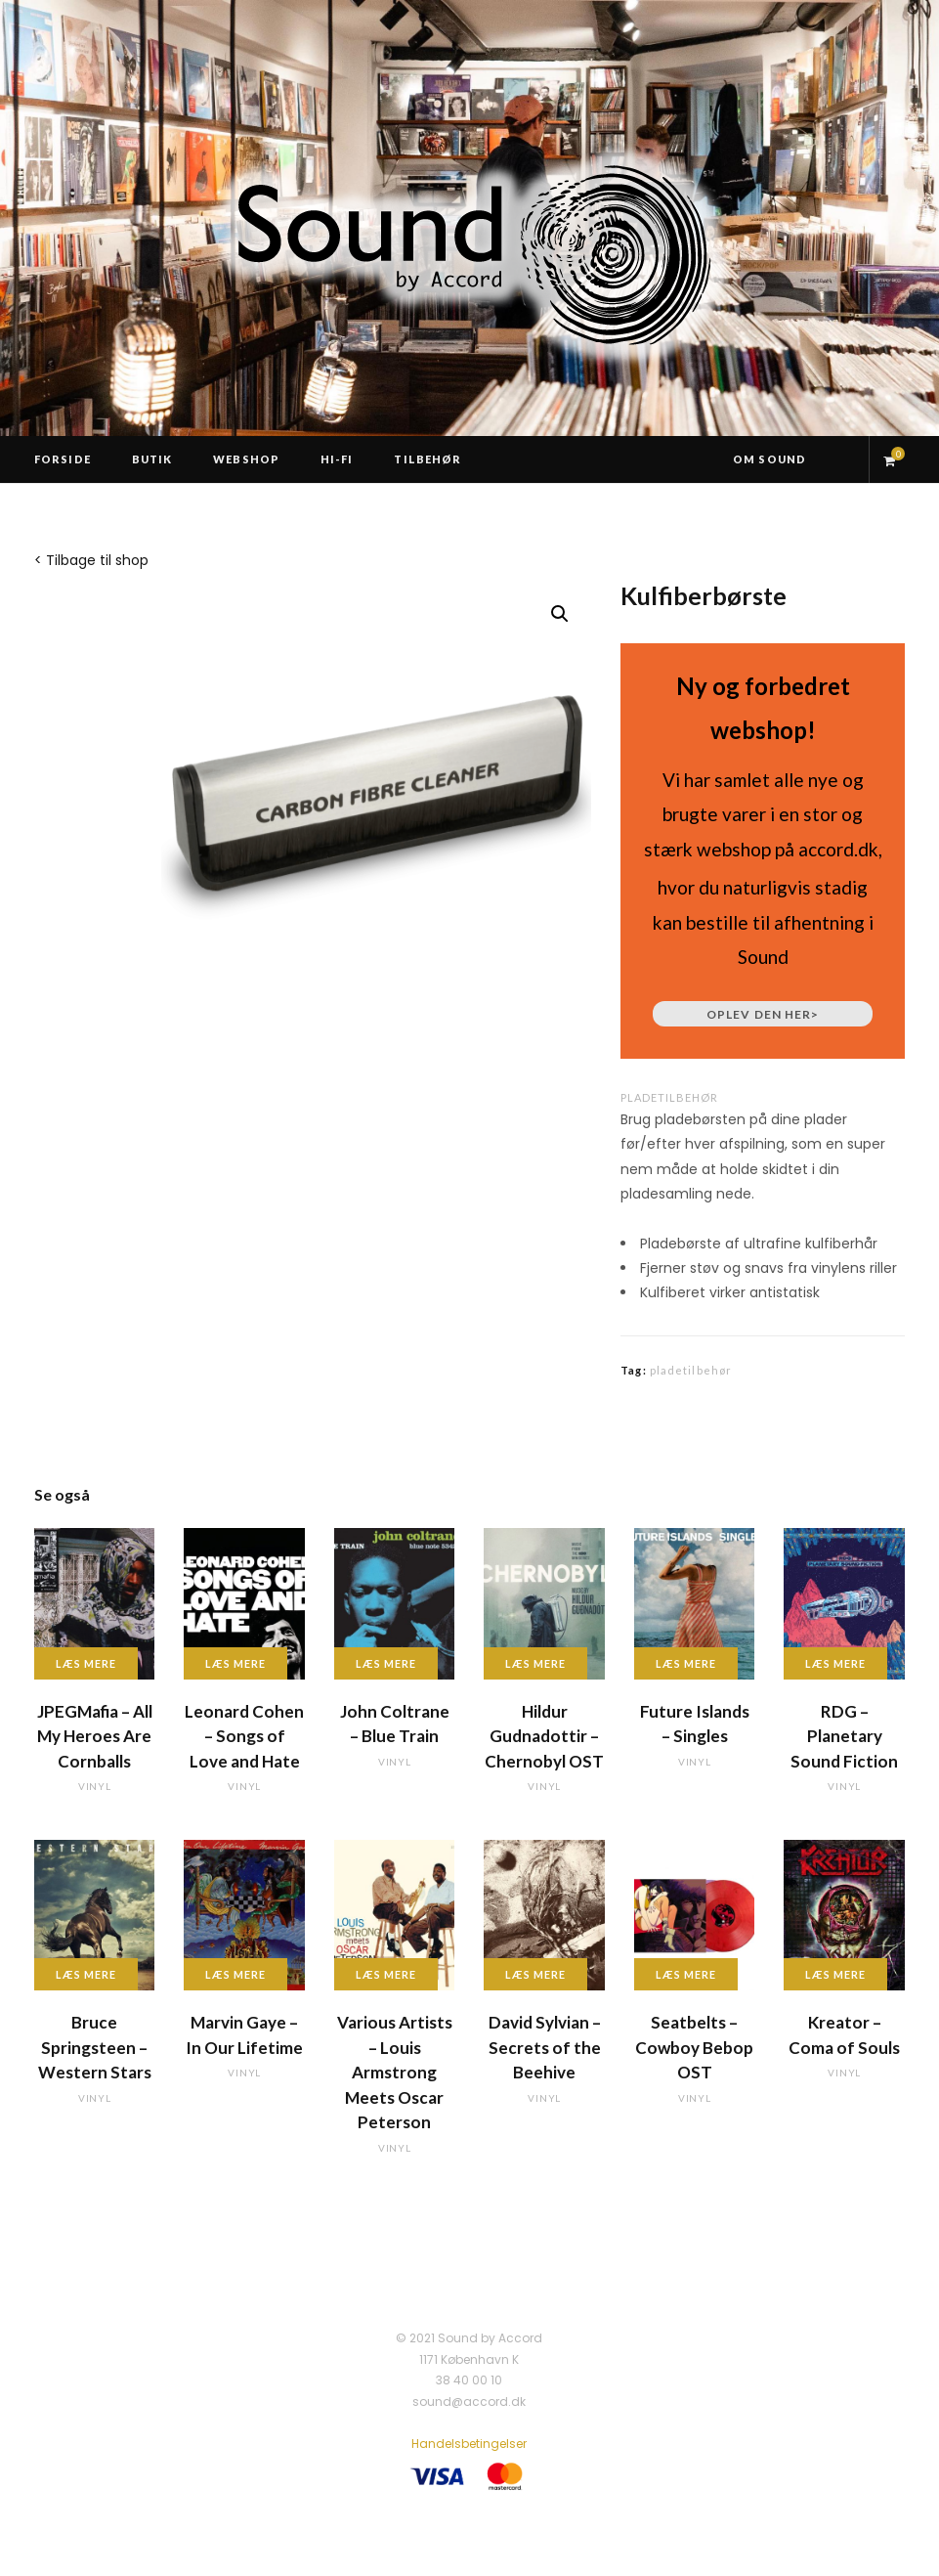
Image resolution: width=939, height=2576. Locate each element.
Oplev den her (762, 1014)
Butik (152, 459)
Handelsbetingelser (469, 2443)
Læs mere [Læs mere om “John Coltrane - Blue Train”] (386, 1663)
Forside (62, 459)
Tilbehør (427, 459)
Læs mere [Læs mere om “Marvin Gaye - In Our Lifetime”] (235, 1974)
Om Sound (769, 459)
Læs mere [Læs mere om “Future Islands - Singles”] (686, 1663)
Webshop (246, 459)
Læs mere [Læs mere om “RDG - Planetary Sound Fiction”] (835, 1663)
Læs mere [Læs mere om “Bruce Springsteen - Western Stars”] (86, 1974)
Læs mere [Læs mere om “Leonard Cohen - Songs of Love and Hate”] (235, 1663)
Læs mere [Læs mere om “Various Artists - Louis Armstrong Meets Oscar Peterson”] (386, 1974)
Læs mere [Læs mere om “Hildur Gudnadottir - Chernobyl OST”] (535, 1663)
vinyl (94, 1786)
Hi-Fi (337, 459)
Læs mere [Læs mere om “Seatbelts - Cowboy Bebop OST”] (686, 1974)
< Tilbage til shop (91, 560)
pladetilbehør (669, 1097)
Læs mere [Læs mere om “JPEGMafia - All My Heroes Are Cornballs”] (86, 1663)
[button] (559, 614)
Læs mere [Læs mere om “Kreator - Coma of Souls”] (835, 1974)
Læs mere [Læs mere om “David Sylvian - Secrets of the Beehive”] (535, 1974)
